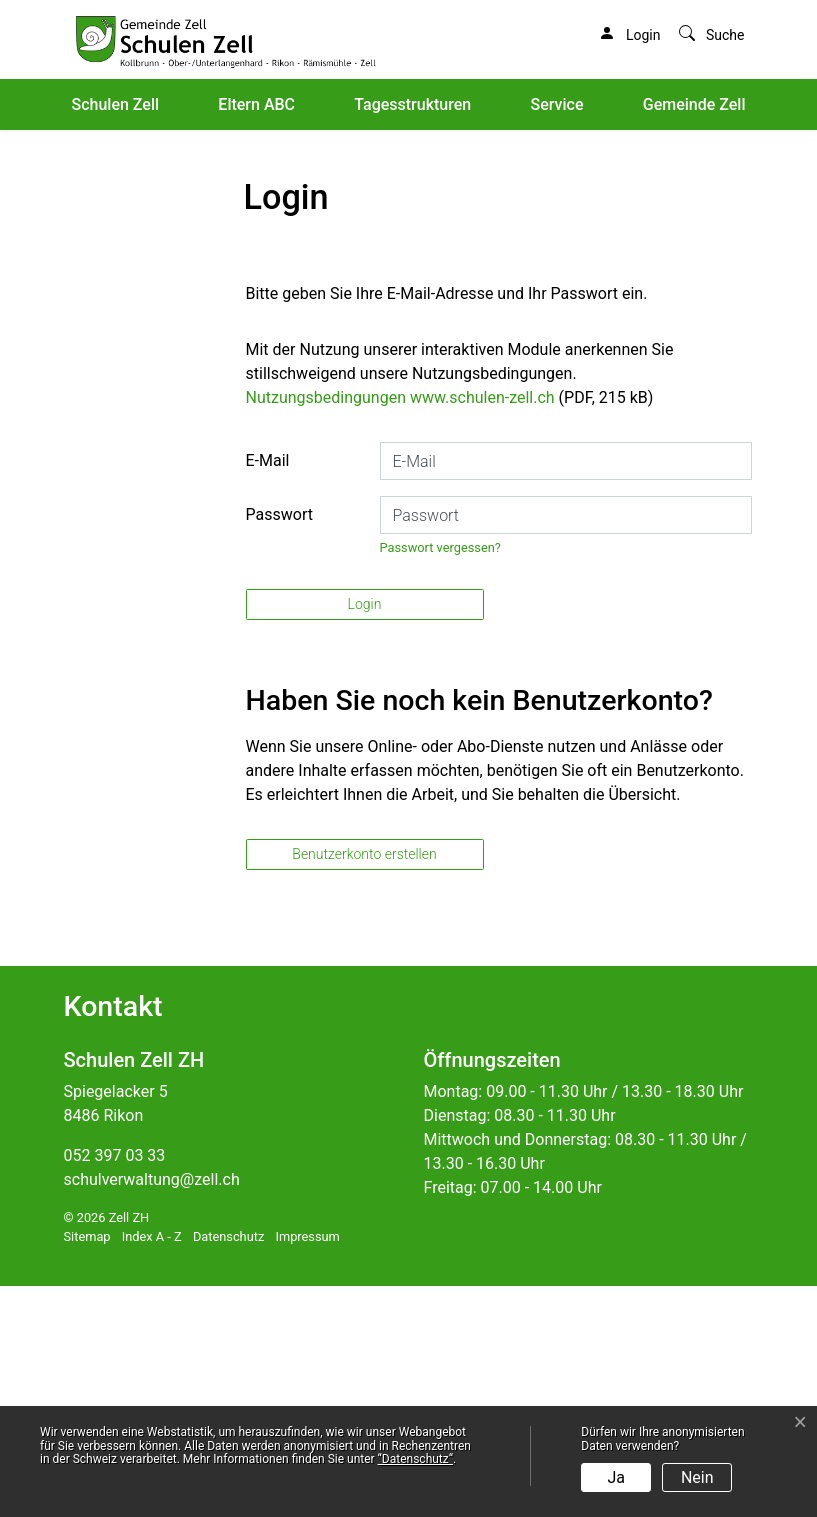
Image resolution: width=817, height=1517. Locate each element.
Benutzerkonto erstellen (364, 1085)
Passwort (279, 745)
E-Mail (268, 691)
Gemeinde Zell (694, 104)
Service (556, 104)
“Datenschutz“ (415, 1459)
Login (365, 836)
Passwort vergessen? (440, 778)
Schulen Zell (116, 104)
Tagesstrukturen (412, 104)
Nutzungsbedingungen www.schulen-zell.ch (400, 628)
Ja (617, 1477)
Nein (697, 1477)
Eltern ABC (256, 104)
